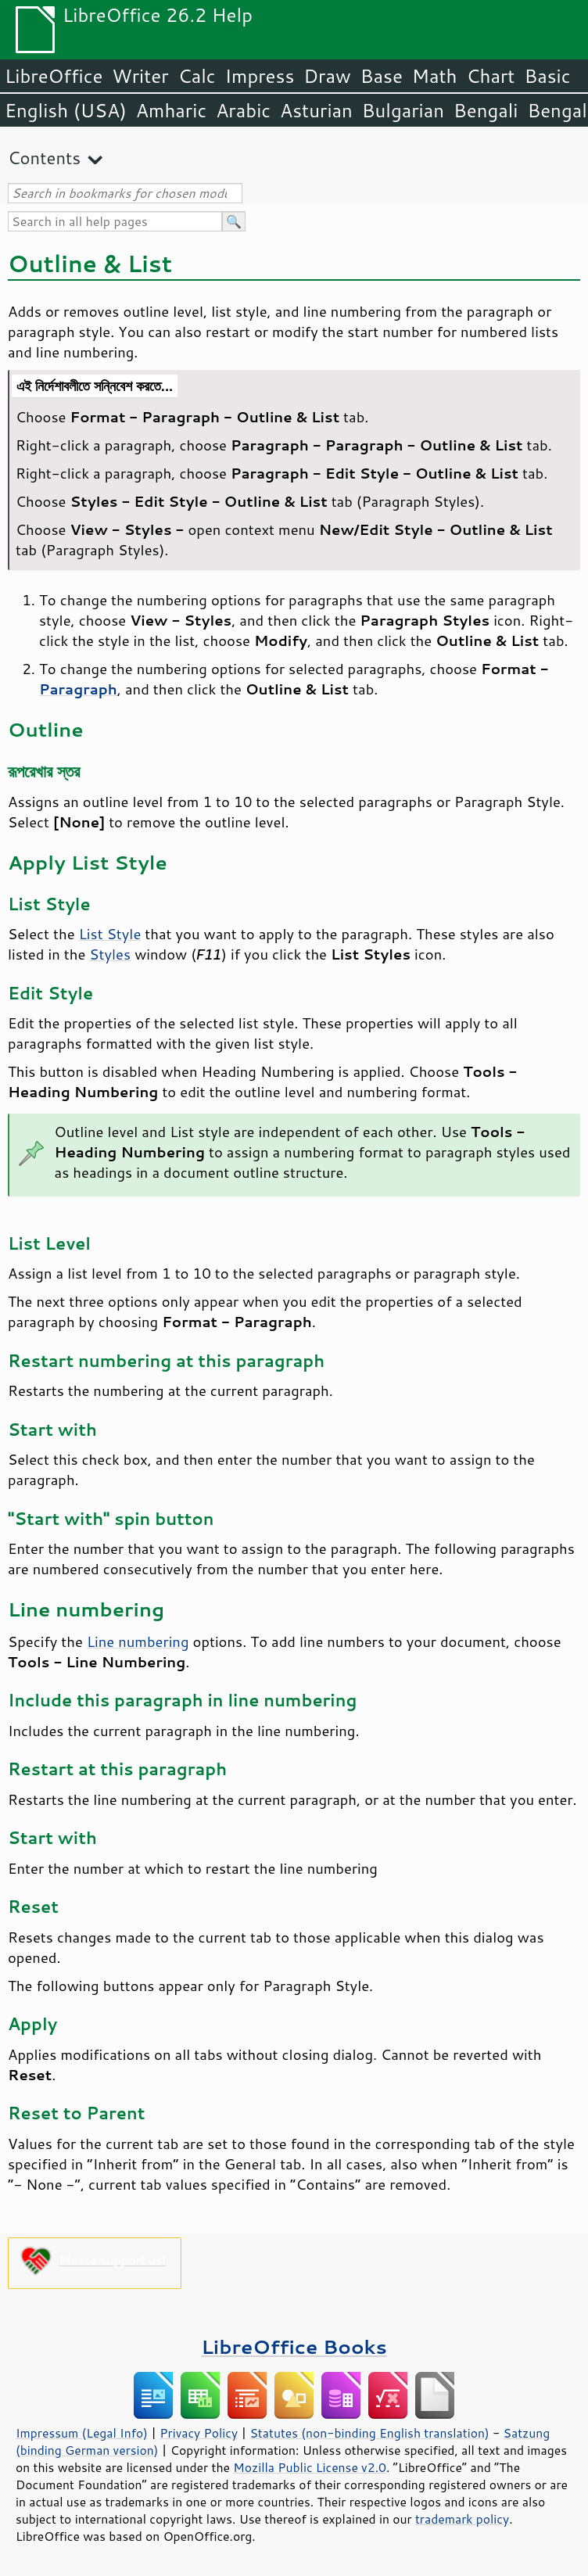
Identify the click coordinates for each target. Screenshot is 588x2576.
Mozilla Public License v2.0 (309, 2467)
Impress (260, 76)
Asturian (316, 110)
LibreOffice (53, 76)
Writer (140, 76)
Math (434, 76)
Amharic (171, 110)
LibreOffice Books (294, 2346)
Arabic (243, 110)
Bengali (486, 110)
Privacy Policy (199, 2432)
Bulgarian (403, 110)
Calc (197, 76)
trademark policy (462, 2519)
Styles (110, 954)
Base (381, 76)
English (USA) (66, 110)
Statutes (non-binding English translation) (369, 2432)
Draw (326, 76)
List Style (110, 934)
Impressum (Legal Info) (82, 2432)
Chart (490, 76)
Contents (44, 157)
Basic (547, 76)
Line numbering (138, 1641)
